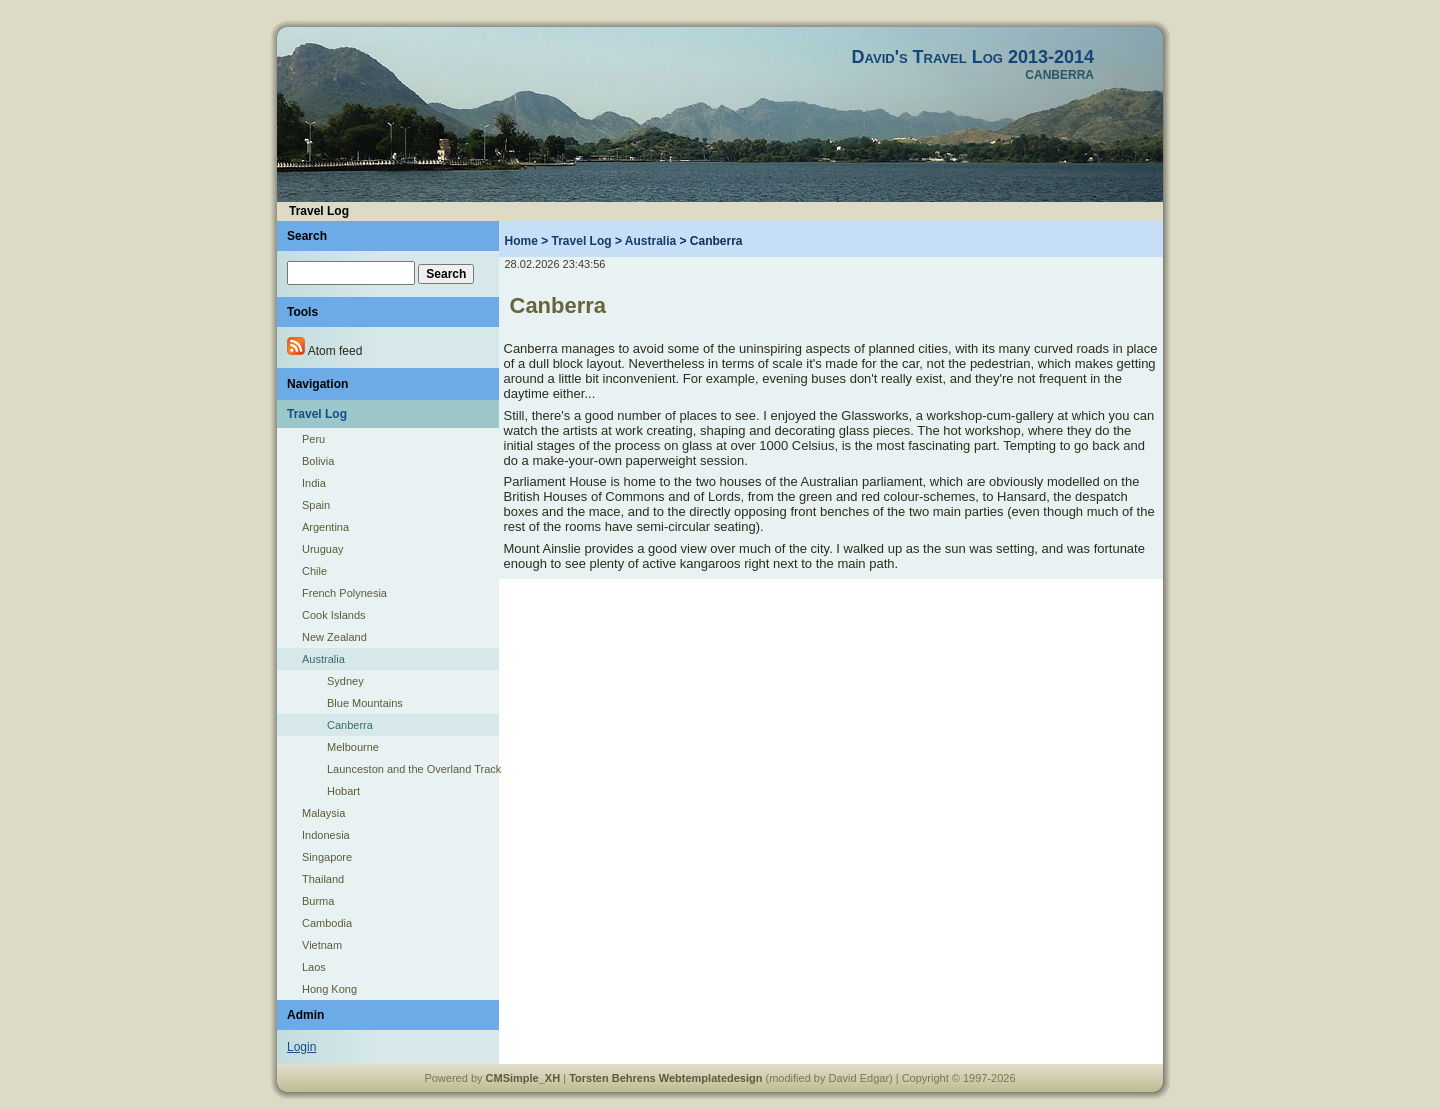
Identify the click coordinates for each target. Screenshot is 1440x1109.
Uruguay (323, 549)
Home (521, 241)
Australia (323, 659)
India (314, 483)
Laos (314, 967)
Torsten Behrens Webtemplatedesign (665, 1078)
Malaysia (323, 813)
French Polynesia (344, 593)
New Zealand (334, 637)
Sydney (345, 681)
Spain (316, 505)
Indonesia (326, 835)
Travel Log (582, 241)
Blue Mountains (365, 703)
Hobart (343, 791)
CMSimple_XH (523, 1078)
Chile (314, 571)
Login (301, 1047)
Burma (318, 901)
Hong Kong (329, 989)
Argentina (325, 527)
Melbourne (353, 747)
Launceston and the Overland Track (413, 769)
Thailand (323, 879)
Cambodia (327, 923)
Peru (313, 439)
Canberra (350, 725)
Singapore (327, 857)
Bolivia (318, 461)
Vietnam (322, 945)
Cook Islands (334, 615)
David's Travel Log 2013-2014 (973, 57)
